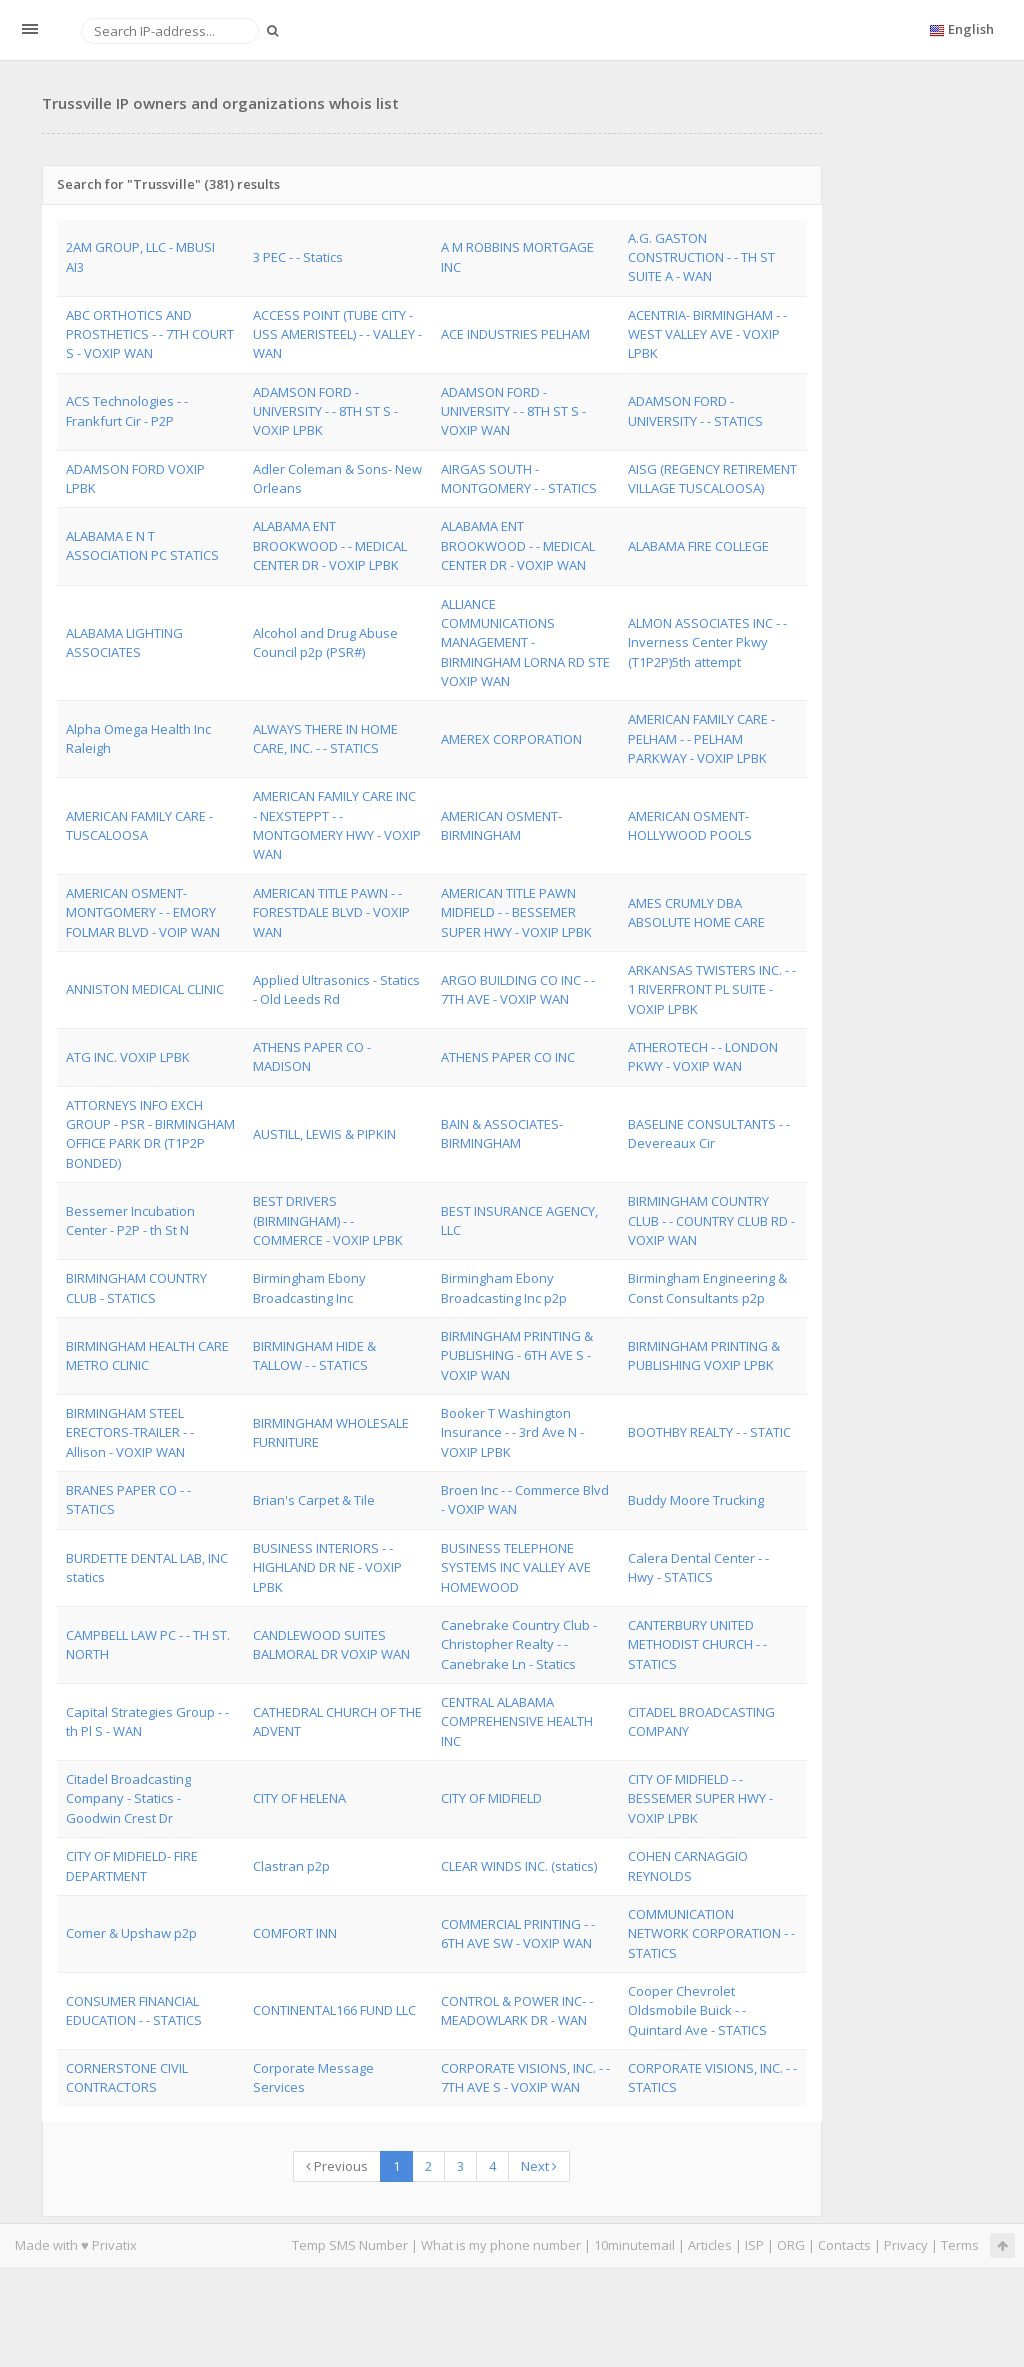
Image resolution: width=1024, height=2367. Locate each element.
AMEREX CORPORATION (511, 739)
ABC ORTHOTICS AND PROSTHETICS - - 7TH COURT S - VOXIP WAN (150, 334)
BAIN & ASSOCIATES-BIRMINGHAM (502, 1133)
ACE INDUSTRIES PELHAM (515, 334)
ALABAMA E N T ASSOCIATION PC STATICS (142, 545)
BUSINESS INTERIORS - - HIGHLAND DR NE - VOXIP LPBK (327, 1567)
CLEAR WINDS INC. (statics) (519, 1866)
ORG (791, 2245)
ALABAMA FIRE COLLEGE (698, 546)
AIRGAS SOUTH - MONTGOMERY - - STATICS (519, 478)
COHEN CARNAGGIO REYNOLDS (688, 1865)
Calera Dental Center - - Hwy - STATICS (698, 1567)
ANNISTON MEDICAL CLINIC (145, 989)
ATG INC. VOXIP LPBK (128, 1057)
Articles (710, 2245)
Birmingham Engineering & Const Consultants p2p (707, 1287)
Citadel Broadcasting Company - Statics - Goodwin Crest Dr (128, 1798)
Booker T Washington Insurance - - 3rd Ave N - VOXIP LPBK (512, 1432)
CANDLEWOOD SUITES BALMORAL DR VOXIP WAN (331, 1644)
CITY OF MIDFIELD (491, 1798)
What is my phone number (501, 2245)
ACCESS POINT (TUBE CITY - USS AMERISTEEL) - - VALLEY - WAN (337, 334)
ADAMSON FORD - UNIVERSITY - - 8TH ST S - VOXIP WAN (513, 411)
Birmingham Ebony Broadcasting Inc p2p (504, 1287)
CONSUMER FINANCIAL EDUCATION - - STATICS (134, 2010)
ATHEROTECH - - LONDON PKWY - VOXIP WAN (703, 1056)
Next (539, 2166)
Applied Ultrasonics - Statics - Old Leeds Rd (336, 989)
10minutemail (634, 2245)
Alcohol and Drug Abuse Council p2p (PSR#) (325, 642)
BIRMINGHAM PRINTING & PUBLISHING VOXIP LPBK (704, 1355)
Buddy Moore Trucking (696, 1500)
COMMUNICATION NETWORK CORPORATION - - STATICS (711, 1933)
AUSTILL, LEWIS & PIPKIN (324, 1134)
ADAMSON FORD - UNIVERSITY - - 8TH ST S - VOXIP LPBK (325, 411)
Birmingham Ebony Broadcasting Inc (309, 1287)
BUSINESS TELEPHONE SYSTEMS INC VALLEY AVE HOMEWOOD (516, 1567)
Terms (960, 2245)
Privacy (906, 2245)
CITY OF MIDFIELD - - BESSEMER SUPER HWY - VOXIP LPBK (700, 1798)
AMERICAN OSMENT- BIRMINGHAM (501, 825)
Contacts (844, 2245)
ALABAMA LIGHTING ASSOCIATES (124, 642)
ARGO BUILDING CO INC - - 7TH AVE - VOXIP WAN (518, 989)
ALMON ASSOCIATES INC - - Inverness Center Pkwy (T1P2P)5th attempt (707, 642)
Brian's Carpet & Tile (314, 1500)
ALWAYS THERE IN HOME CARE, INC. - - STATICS (325, 738)
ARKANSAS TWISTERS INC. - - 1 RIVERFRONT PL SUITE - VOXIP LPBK (712, 989)
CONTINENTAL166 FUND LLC (334, 2010)
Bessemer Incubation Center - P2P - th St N (130, 1220)
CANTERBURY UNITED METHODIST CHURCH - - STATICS (697, 1644)
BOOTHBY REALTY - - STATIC (709, 1432)
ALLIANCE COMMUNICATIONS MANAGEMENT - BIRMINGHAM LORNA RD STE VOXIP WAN (525, 642)
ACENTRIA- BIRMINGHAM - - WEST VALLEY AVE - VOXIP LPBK (707, 334)
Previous (337, 2166)
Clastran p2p (291, 1866)
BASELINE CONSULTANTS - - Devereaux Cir (709, 1133)
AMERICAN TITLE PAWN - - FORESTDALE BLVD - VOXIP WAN (331, 912)
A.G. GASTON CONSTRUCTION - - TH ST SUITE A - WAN (701, 257)
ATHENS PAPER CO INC (508, 1057)
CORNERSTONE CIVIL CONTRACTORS (127, 2077)
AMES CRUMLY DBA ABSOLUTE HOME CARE (696, 912)
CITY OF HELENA (299, 1798)
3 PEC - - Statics (298, 257)
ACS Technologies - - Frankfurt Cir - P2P (127, 410)
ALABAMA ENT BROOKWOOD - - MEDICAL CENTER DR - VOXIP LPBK (330, 545)
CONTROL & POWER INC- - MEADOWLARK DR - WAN (517, 2010)
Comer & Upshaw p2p (131, 1933)
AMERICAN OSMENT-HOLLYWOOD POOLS (690, 825)
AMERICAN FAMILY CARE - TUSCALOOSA (139, 825)
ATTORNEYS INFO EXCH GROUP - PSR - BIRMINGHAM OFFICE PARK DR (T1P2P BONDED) (150, 1134)
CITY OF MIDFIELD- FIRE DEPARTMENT (132, 1865)
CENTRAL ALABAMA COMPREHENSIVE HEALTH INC (517, 1721)
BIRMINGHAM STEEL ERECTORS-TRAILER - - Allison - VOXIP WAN (130, 1432)
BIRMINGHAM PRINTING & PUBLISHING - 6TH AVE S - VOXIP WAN (517, 1355)
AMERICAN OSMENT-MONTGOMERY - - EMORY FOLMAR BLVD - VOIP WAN (143, 912)
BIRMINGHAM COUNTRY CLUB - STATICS (136, 1287)
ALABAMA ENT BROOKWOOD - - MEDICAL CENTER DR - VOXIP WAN (518, 545)
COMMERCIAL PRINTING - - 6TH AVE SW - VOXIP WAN (518, 1933)
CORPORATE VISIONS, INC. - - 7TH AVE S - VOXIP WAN (525, 2077)
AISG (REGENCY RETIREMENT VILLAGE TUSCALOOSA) (712, 478)
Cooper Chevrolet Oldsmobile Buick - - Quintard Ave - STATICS (697, 2010)
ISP (754, 2245)
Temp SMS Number (350, 2245)
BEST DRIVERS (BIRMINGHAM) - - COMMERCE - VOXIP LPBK (328, 1220)
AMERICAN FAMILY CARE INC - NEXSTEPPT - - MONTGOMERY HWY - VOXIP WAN (337, 825)
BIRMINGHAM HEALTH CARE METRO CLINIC (147, 1355)
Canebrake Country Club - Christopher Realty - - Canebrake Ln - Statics (519, 1644)
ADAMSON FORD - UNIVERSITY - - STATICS (695, 410)
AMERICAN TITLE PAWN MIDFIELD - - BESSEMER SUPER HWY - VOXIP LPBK (516, 912)
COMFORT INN (295, 1933)
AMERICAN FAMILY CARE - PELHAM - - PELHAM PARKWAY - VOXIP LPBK (701, 738)
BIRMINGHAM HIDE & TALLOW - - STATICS (314, 1355)
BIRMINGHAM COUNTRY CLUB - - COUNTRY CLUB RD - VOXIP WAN (711, 1220)
